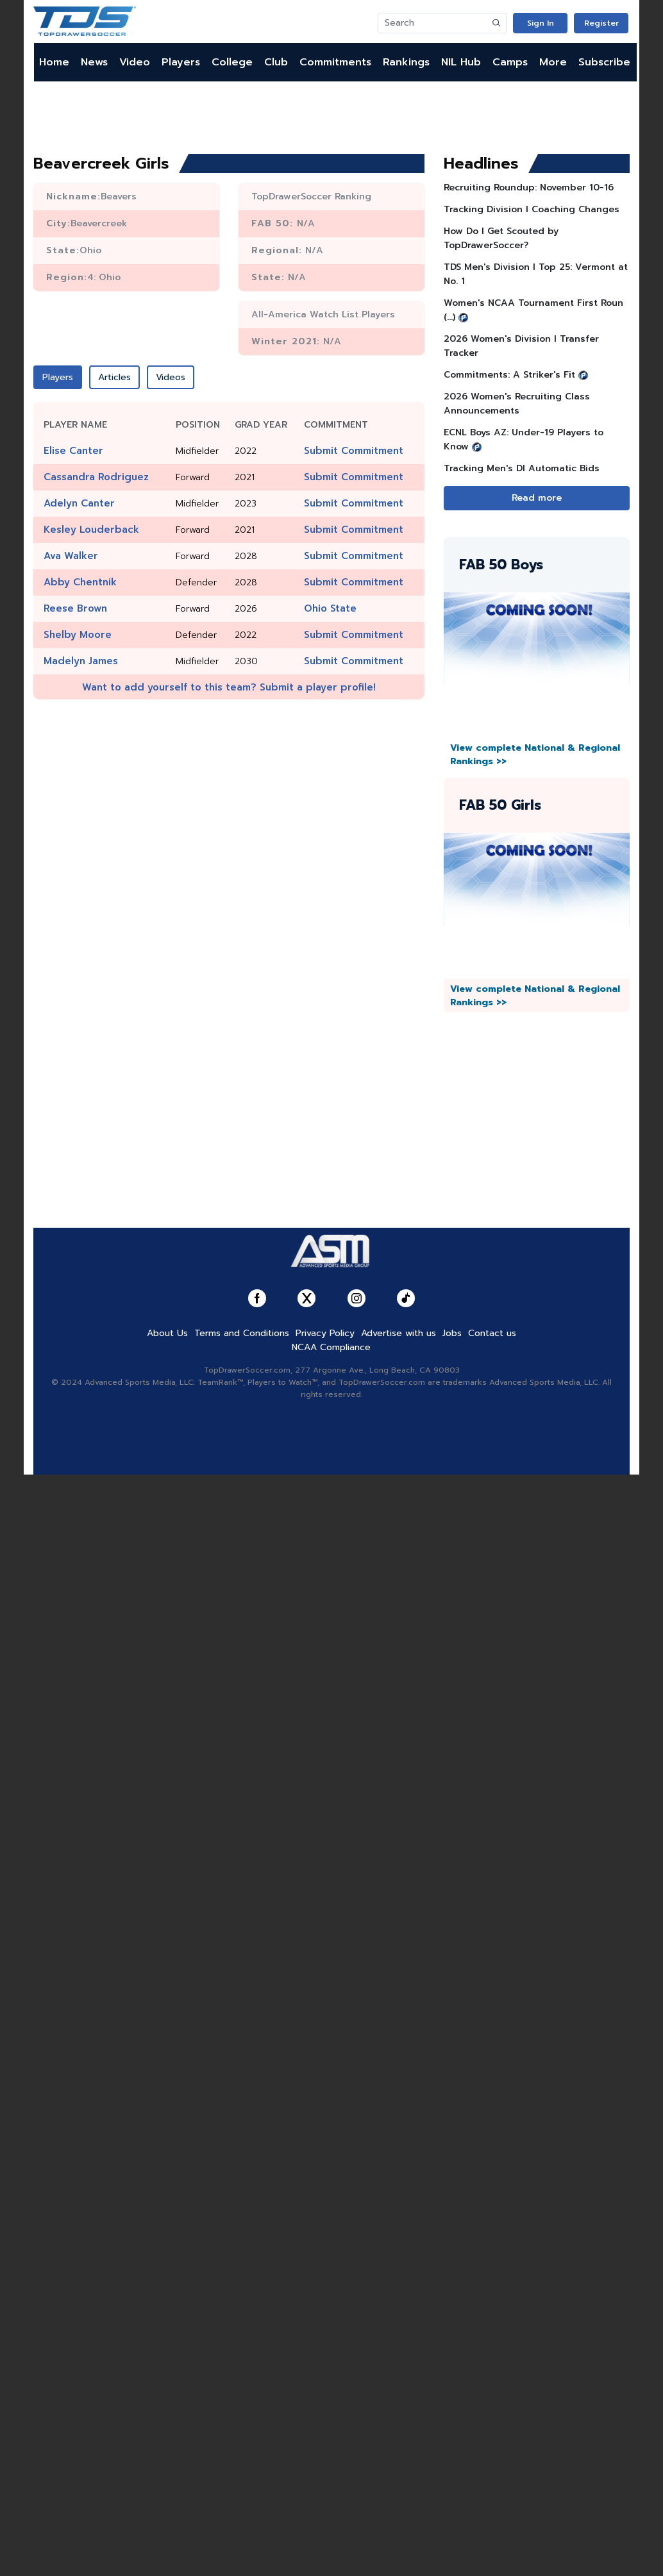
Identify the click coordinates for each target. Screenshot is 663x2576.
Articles (114, 377)
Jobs (452, 1333)
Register (601, 23)
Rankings (406, 62)
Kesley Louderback (91, 530)
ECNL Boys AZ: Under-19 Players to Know (523, 439)
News (94, 62)
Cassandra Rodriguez (96, 477)
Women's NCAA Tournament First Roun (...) (533, 310)
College (232, 62)
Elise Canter (73, 451)
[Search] (433, 23)
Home (54, 62)
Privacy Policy (325, 1333)
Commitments (335, 62)
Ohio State (330, 608)
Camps (510, 62)
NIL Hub (461, 62)
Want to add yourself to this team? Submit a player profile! (229, 687)
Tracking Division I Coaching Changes (531, 209)
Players (181, 62)
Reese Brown (75, 608)
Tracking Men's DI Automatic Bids (522, 468)
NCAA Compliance (331, 1347)
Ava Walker (71, 556)
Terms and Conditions (241, 1333)
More (553, 62)
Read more (537, 498)
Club (276, 62)
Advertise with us (398, 1333)
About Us (167, 1333)
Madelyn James (81, 661)
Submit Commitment (353, 451)
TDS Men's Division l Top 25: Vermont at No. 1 (536, 274)
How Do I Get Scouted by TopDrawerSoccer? (501, 238)
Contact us (492, 1333)
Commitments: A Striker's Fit (509, 374)
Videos (170, 377)
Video (134, 62)
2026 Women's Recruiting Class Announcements (517, 403)
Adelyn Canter (79, 503)
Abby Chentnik (80, 582)
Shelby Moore (78, 635)
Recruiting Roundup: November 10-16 (529, 187)
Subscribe (604, 62)
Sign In (540, 23)
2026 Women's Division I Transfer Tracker (521, 346)
